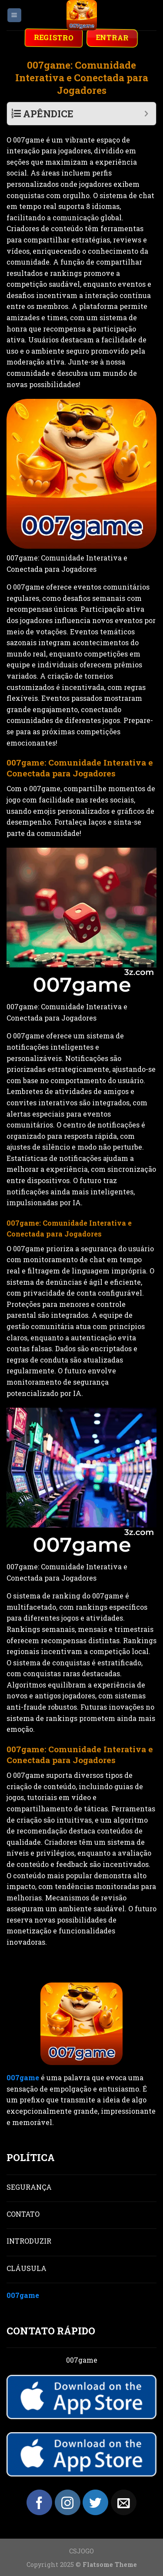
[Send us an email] (123, 2502)
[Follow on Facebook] (39, 2502)
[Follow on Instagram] (67, 2502)
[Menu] (14, 15)
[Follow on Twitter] (95, 2502)
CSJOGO (81, 2551)
